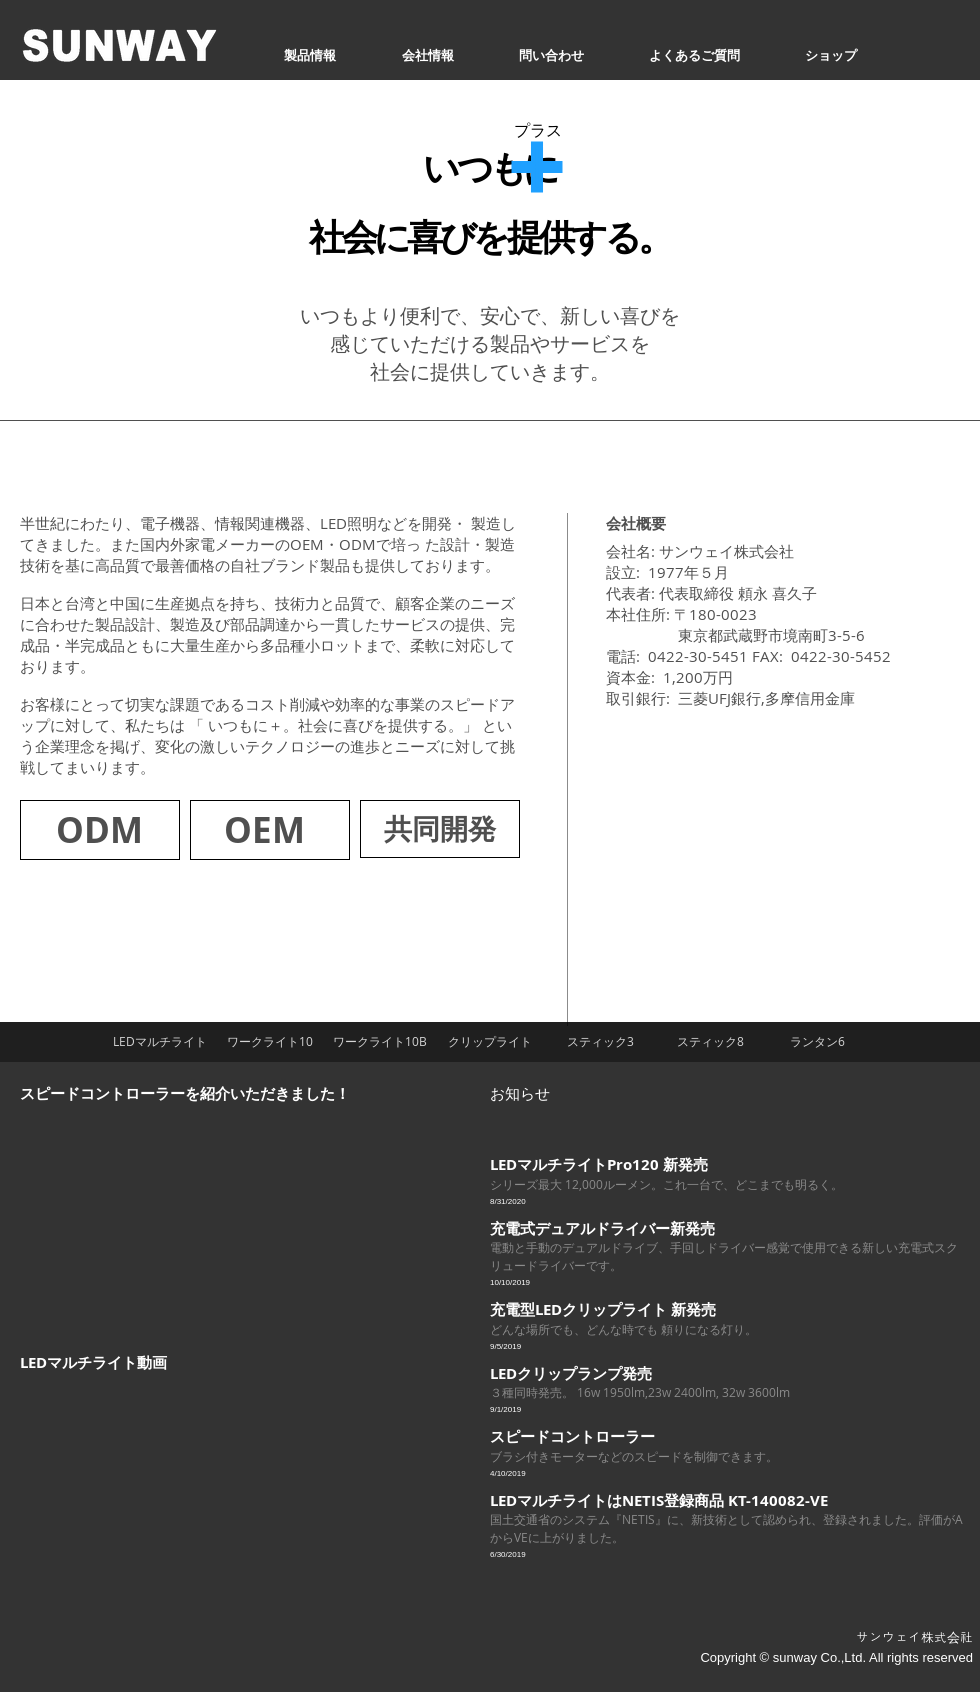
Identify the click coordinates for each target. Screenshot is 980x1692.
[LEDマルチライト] (160, 1042)
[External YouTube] (200, 1215)
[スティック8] (710, 1042)
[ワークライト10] (270, 1042)
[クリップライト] (490, 1042)
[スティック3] (600, 1042)
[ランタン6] (817, 1042)
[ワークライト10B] (380, 1042)
